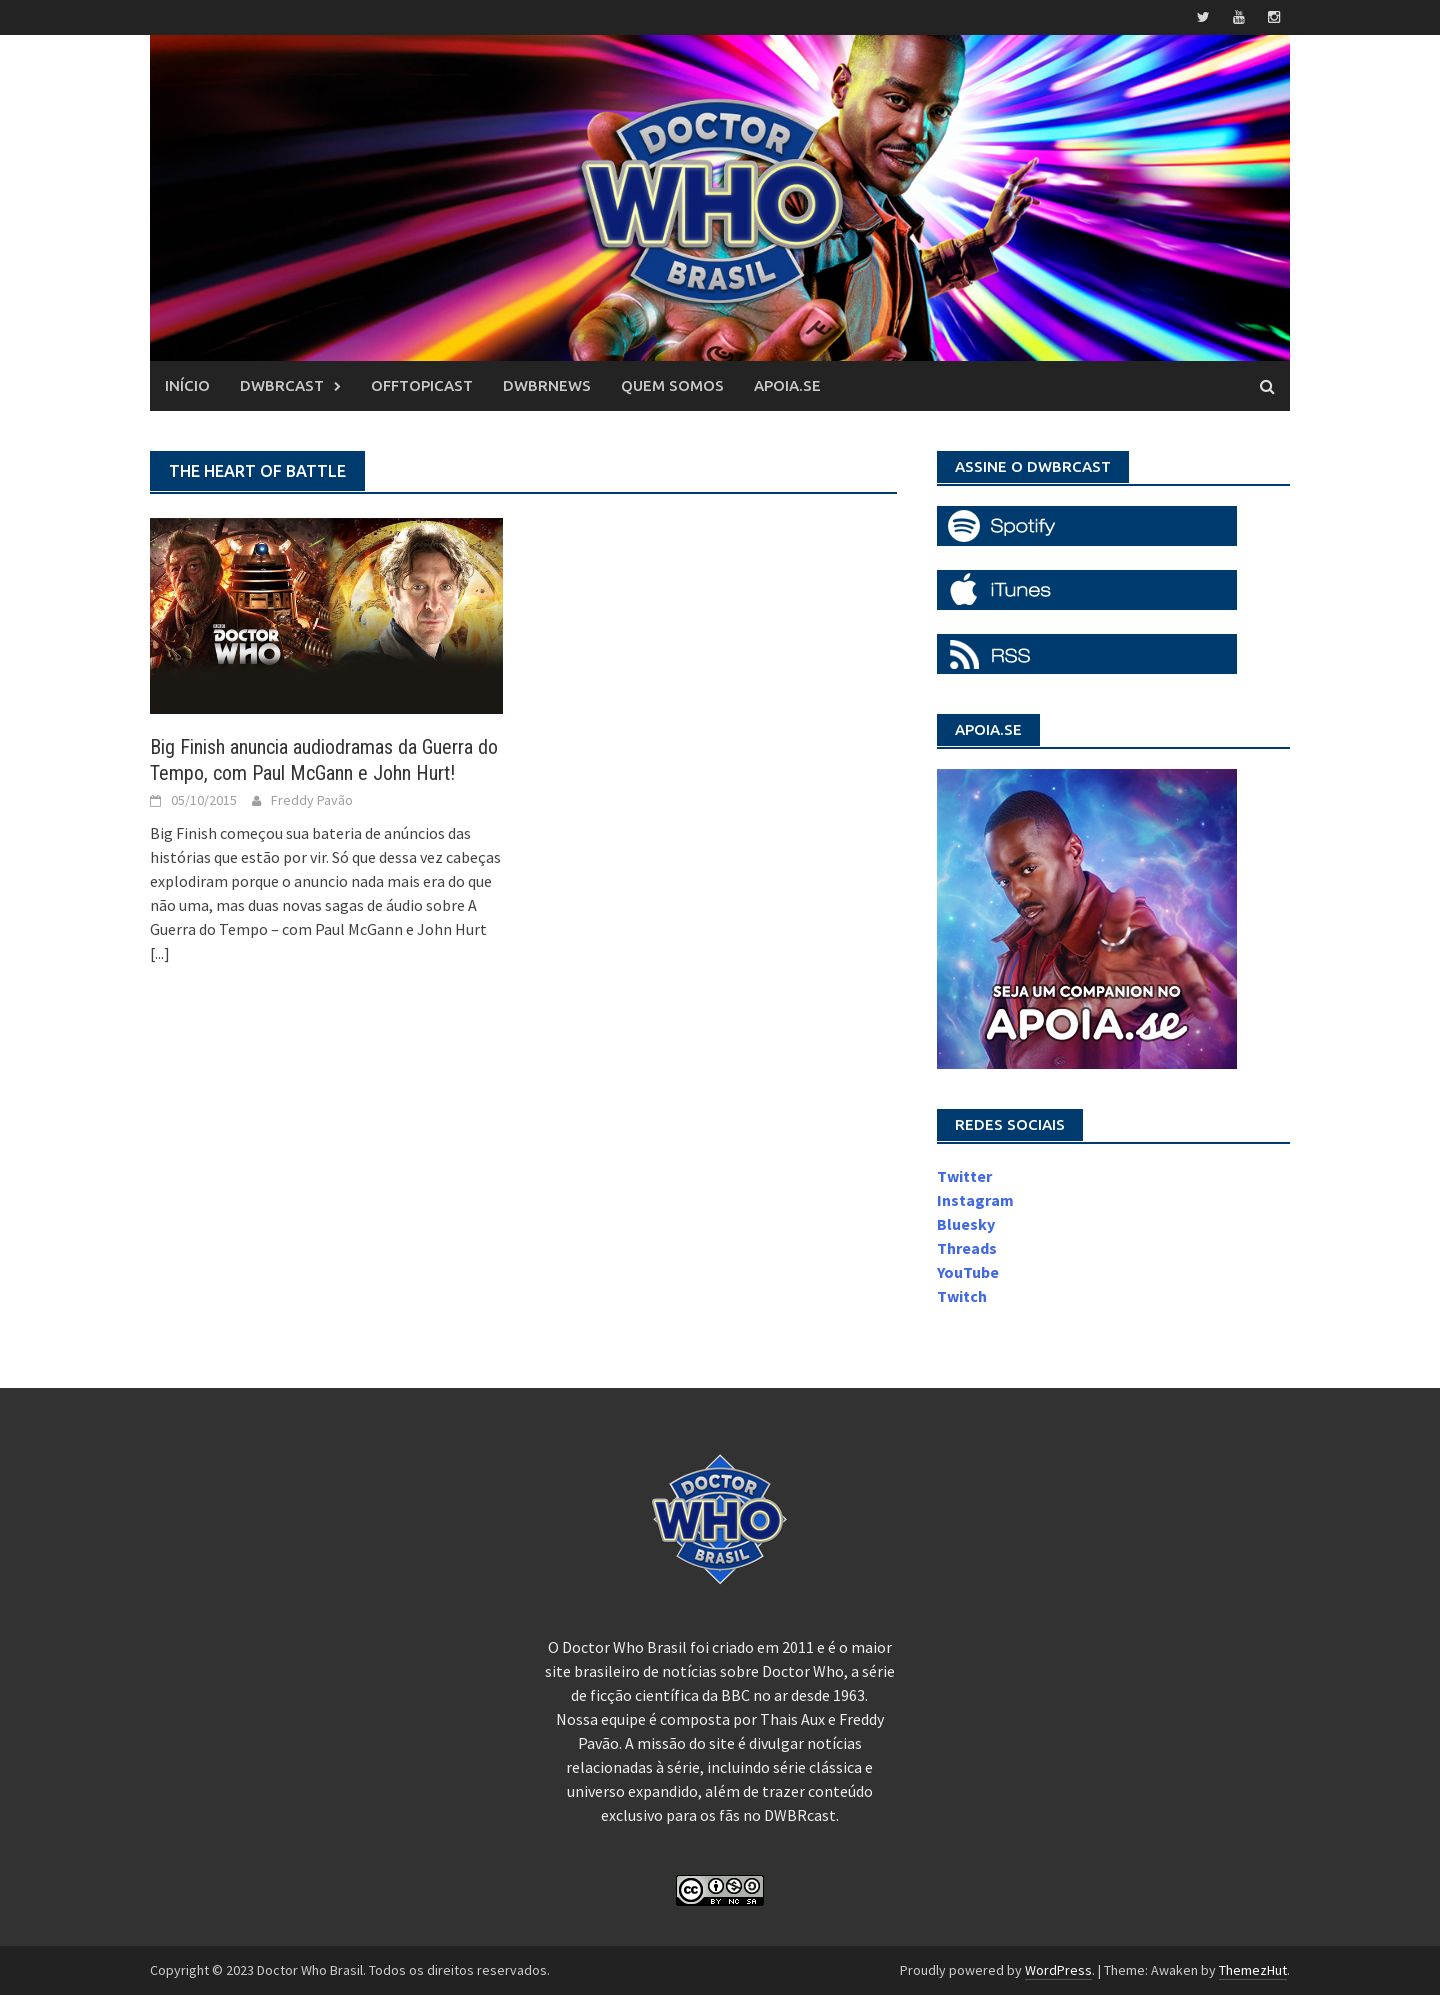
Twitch (962, 1296)
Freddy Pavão (312, 800)
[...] (160, 953)
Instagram (975, 1200)
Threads (967, 1248)
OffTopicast (422, 385)
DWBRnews (547, 385)
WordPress (1058, 1970)
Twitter (964, 1176)
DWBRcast (282, 385)
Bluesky (966, 1224)
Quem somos (672, 385)
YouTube (968, 1272)
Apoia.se (787, 385)
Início (187, 385)
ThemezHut (1253, 1970)
